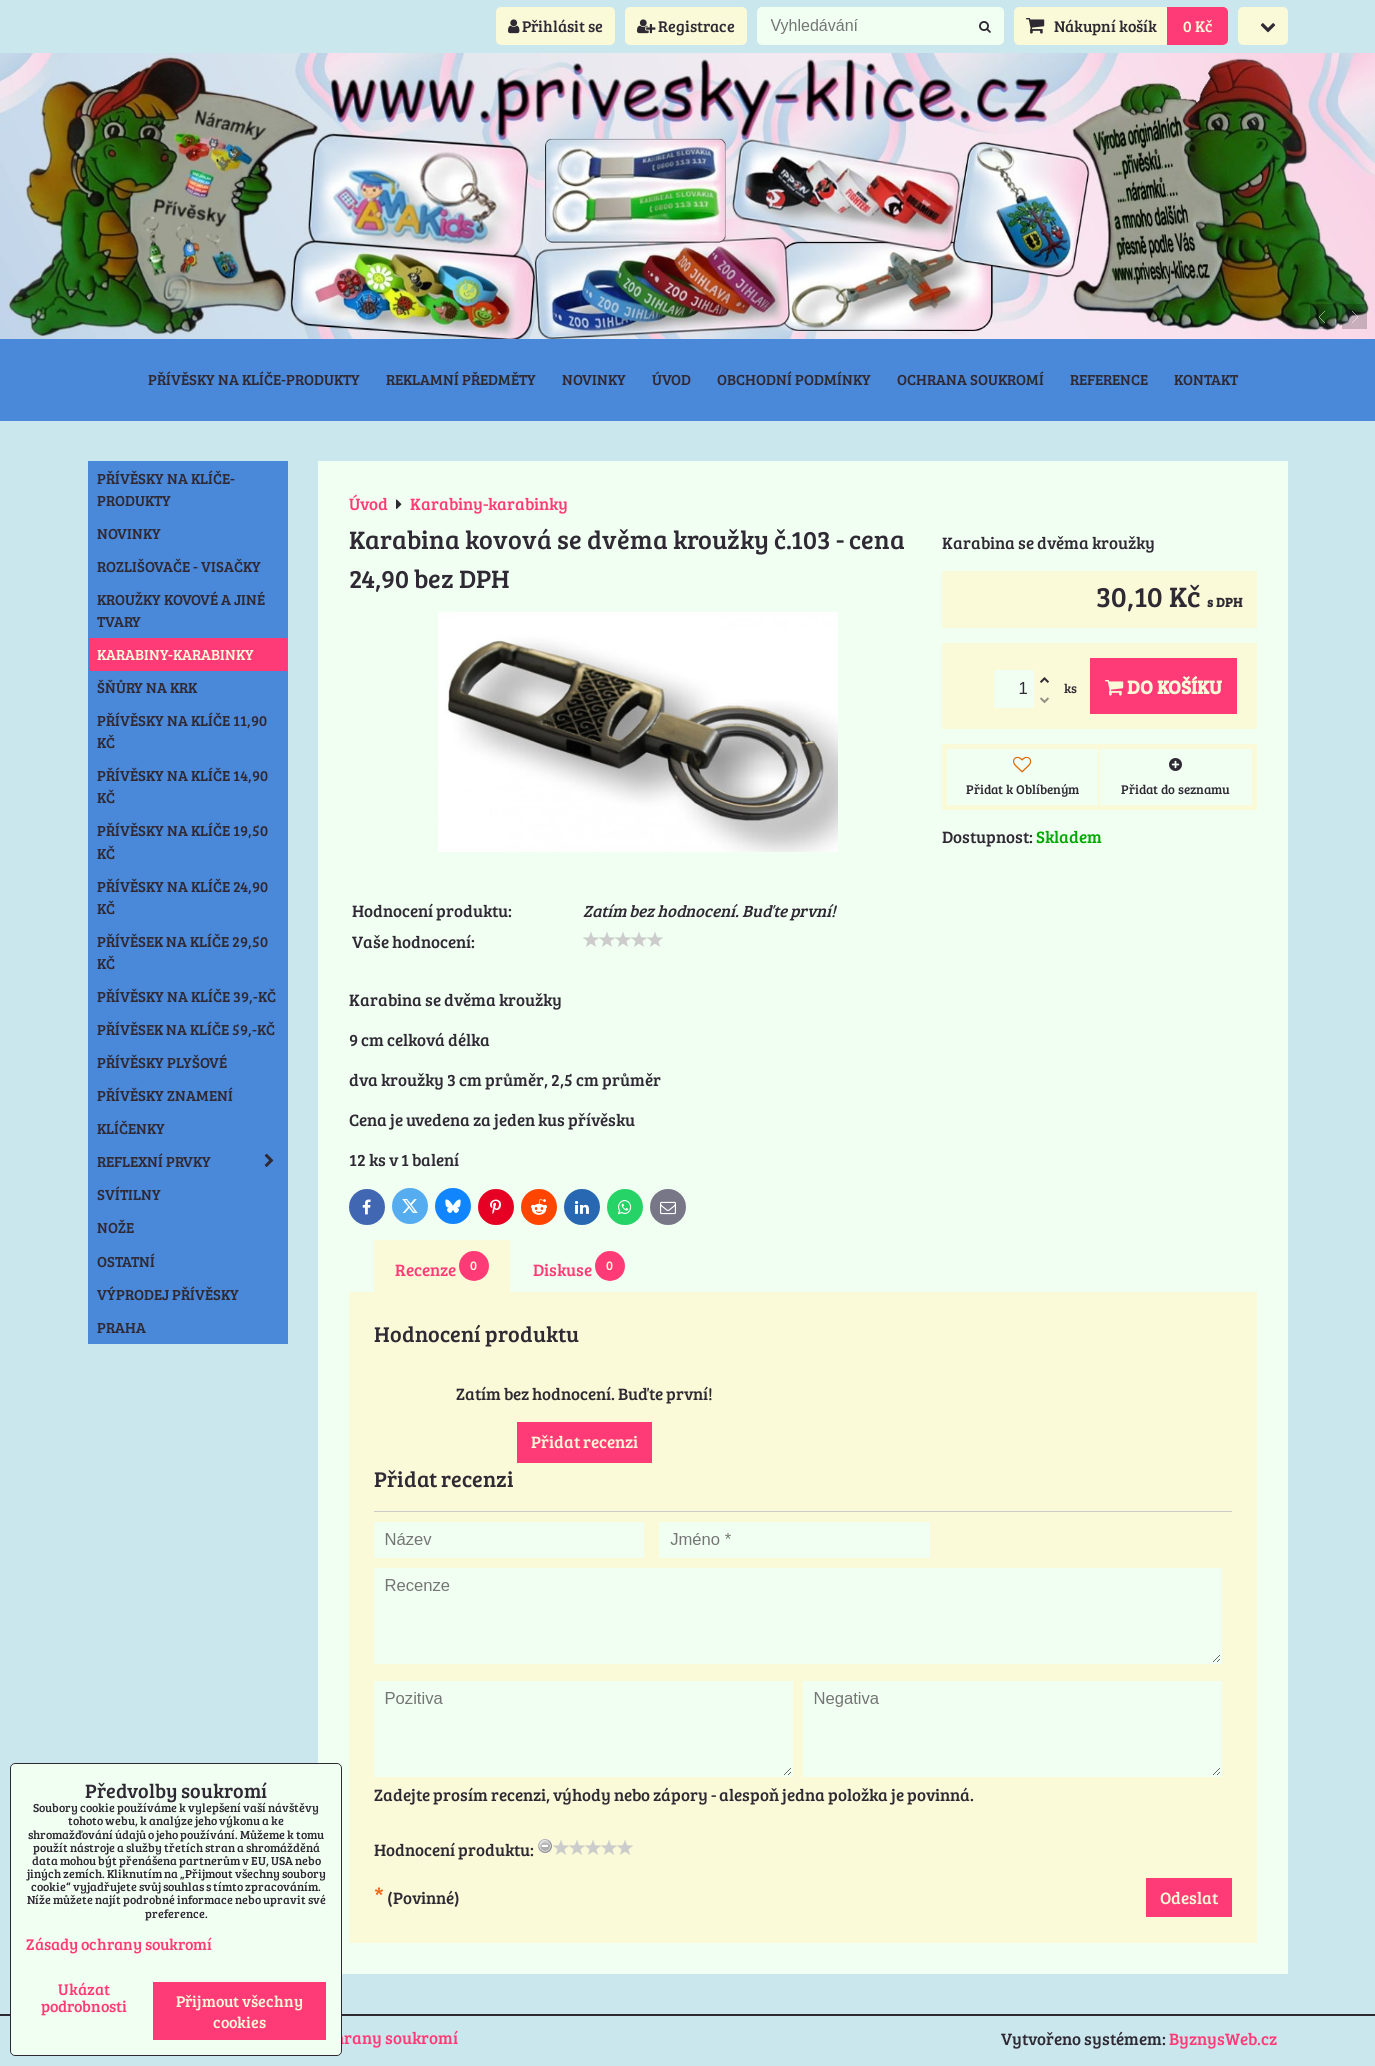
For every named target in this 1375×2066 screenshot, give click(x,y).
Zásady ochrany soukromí (357, 2037)
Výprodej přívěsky (168, 1294)
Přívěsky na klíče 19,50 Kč (182, 841)
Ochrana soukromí (970, 379)
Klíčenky (131, 1128)
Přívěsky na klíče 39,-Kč (186, 996)
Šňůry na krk (147, 687)
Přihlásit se (555, 25)
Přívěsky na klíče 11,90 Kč (182, 731)
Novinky (594, 379)
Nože (115, 1227)
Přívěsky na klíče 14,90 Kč (182, 786)
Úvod (671, 379)
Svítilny (129, 1194)
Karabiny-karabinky (175, 654)
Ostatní (126, 1261)
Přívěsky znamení (165, 1095)
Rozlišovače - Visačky (179, 566)
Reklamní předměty (461, 379)
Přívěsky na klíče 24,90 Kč (182, 897)
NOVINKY (129, 533)
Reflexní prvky (192, 1161)
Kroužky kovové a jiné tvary (181, 610)
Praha (121, 1327)
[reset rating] (545, 1846)
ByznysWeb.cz (1223, 2038)
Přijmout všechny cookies (239, 2011)
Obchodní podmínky (794, 379)
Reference (1109, 379)
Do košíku (1163, 686)
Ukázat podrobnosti (84, 1997)
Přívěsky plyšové (162, 1062)
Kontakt (1206, 379)
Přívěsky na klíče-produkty (254, 379)
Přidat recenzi (584, 1441)
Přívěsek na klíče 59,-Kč (186, 1029)
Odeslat (1189, 1897)
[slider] (623, 940)
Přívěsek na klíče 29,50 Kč (182, 952)
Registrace (686, 25)
